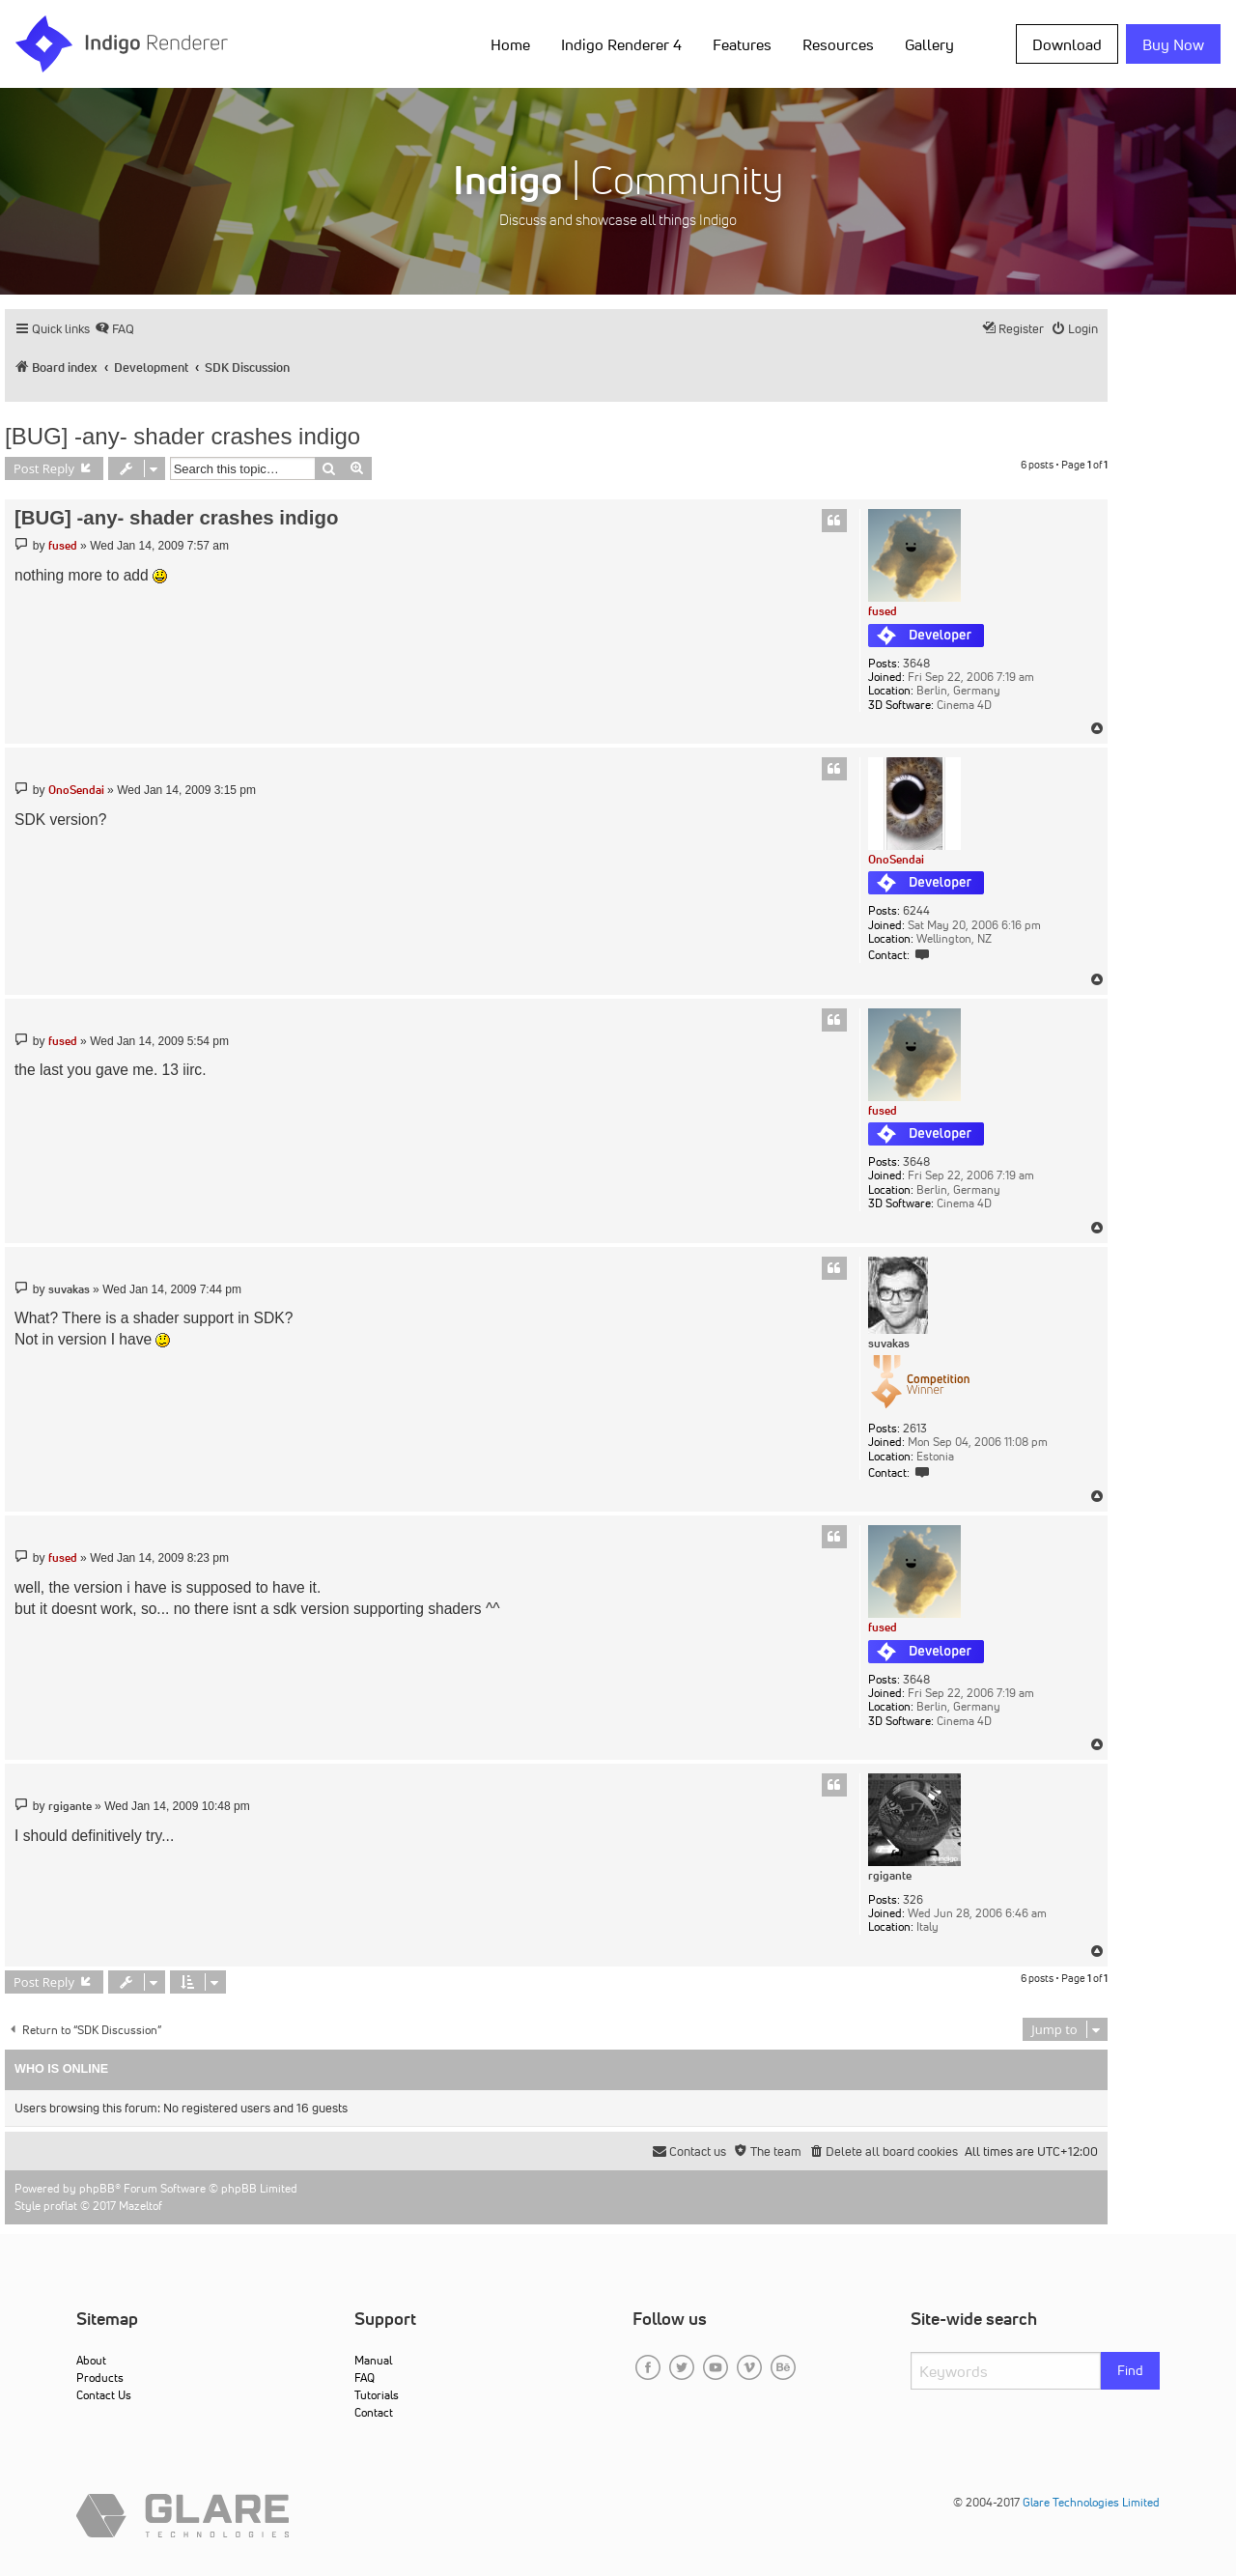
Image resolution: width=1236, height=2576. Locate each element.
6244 (916, 911)
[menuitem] (114, 329)
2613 (915, 1428)
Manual (373, 2360)
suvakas (889, 1343)
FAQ (364, 2377)
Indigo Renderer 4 (621, 44)
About (91, 2360)
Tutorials (376, 2395)
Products (100, 2377)
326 (913, 1900)
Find (1130, 2370)
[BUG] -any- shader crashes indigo (182, 436)
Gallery (929, 44)
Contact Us (103, 2395)
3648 (916, 663)
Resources (838, 44)
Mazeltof (140, 2205)
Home (510, 44)
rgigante (890, 1875)
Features (742, 44)
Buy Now (1173, 44)
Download (1067, 44)
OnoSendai (896, 859)
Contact (373, 2412)
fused (882, 611)
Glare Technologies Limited (1091, 2502)
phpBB (97, 2188)
